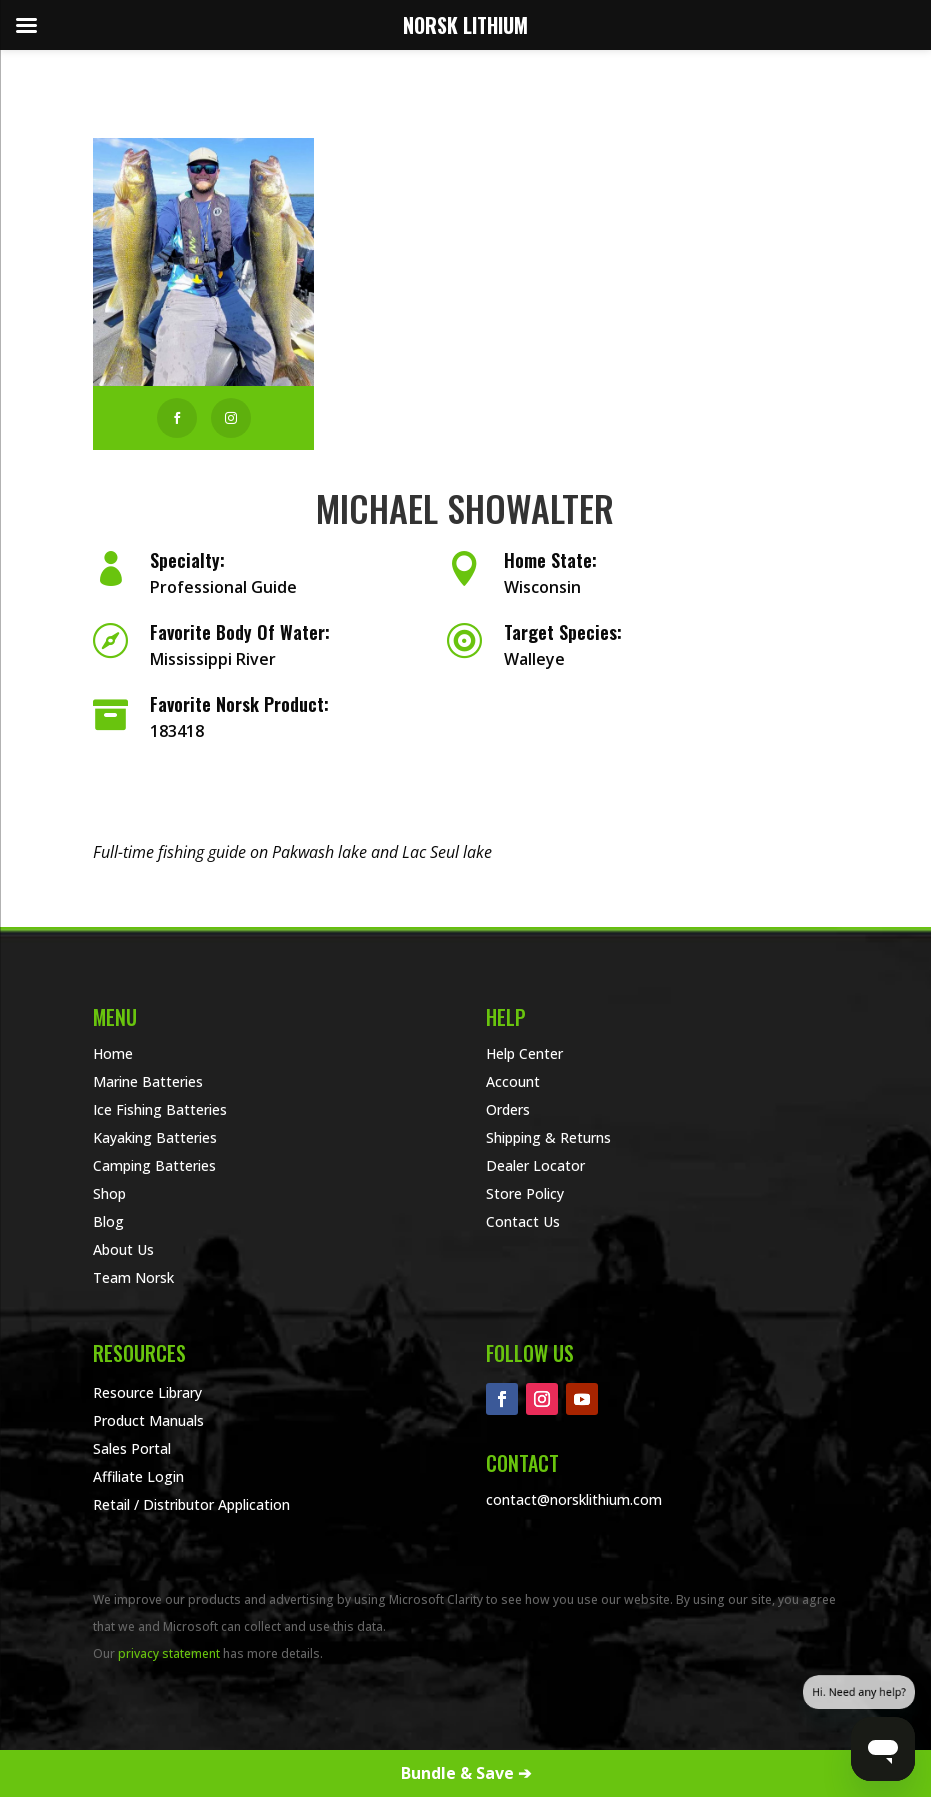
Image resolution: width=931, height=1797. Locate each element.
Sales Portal (132, 1448)
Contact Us (523, 1221)
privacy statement (169, 1653)
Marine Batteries (148, 1081)
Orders (508, 1109)
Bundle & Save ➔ (466, 1773)
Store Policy (525, 1193)
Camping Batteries (154, 1165)
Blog (108, 1221)
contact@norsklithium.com (574, 1499)
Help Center (524, 1053)
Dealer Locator (535, 1165)
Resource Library (147, 1392)
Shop (109, 1193)
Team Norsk (133, 1277)
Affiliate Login (138, 1476)
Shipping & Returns (548, 1137)
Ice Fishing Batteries (160, 1109)
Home (113, 1053)
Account (513, 1081)
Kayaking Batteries (155, 1137)
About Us (123, 1249)
